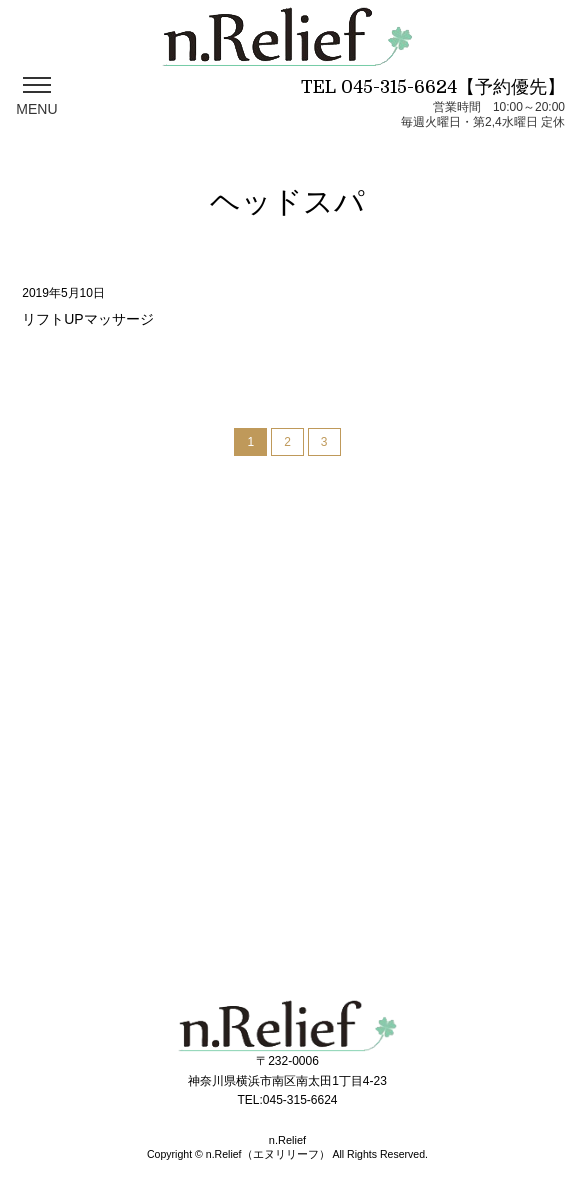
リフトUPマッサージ (87, 319)
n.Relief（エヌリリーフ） (268, 1154)
